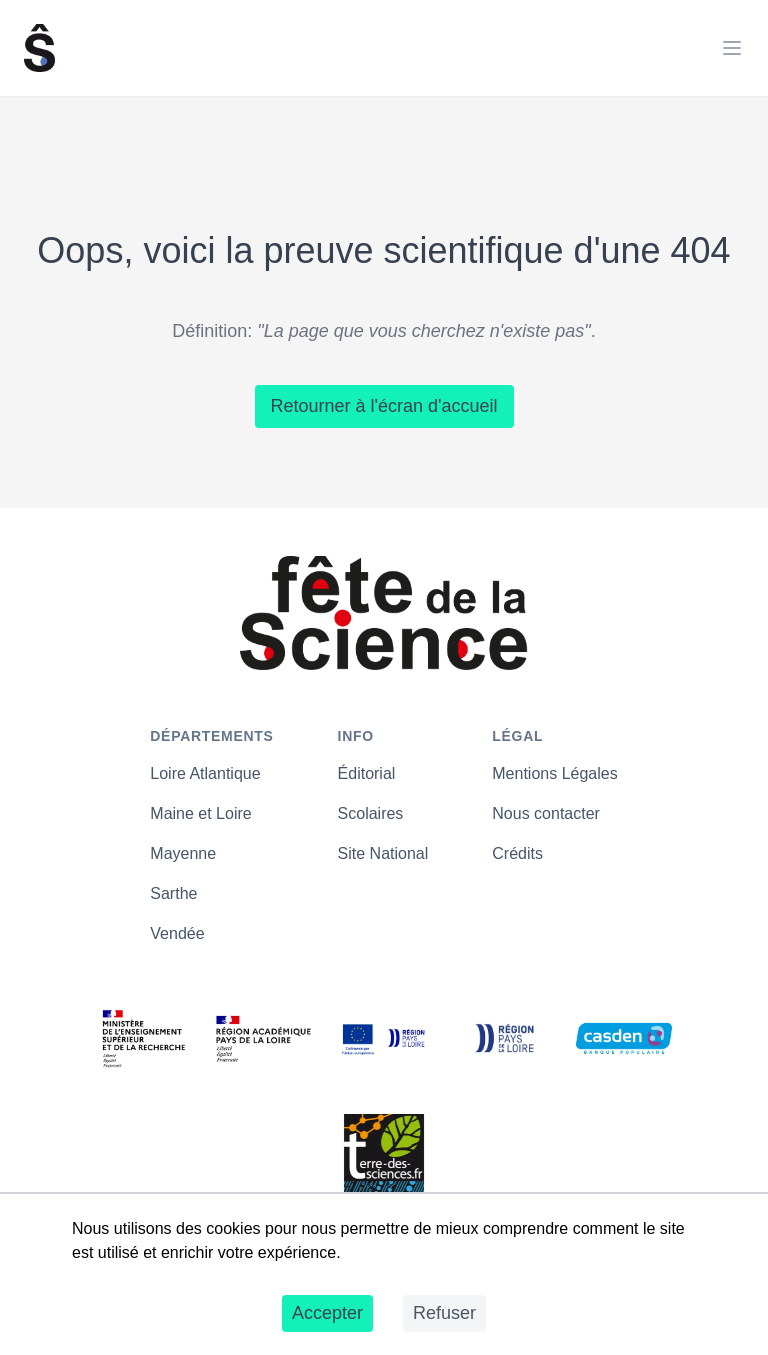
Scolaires (371, 813)
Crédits (517, 853)
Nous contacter (546, 813)
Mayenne (183, 853)
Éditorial (367, 773)
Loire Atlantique (205, 773)
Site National (383, 853)
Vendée (177, 933)
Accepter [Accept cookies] (327, 1313)
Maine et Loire (200, 813)
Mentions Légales (554, 773)
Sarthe (173, 893)
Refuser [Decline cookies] (444, 1313)
